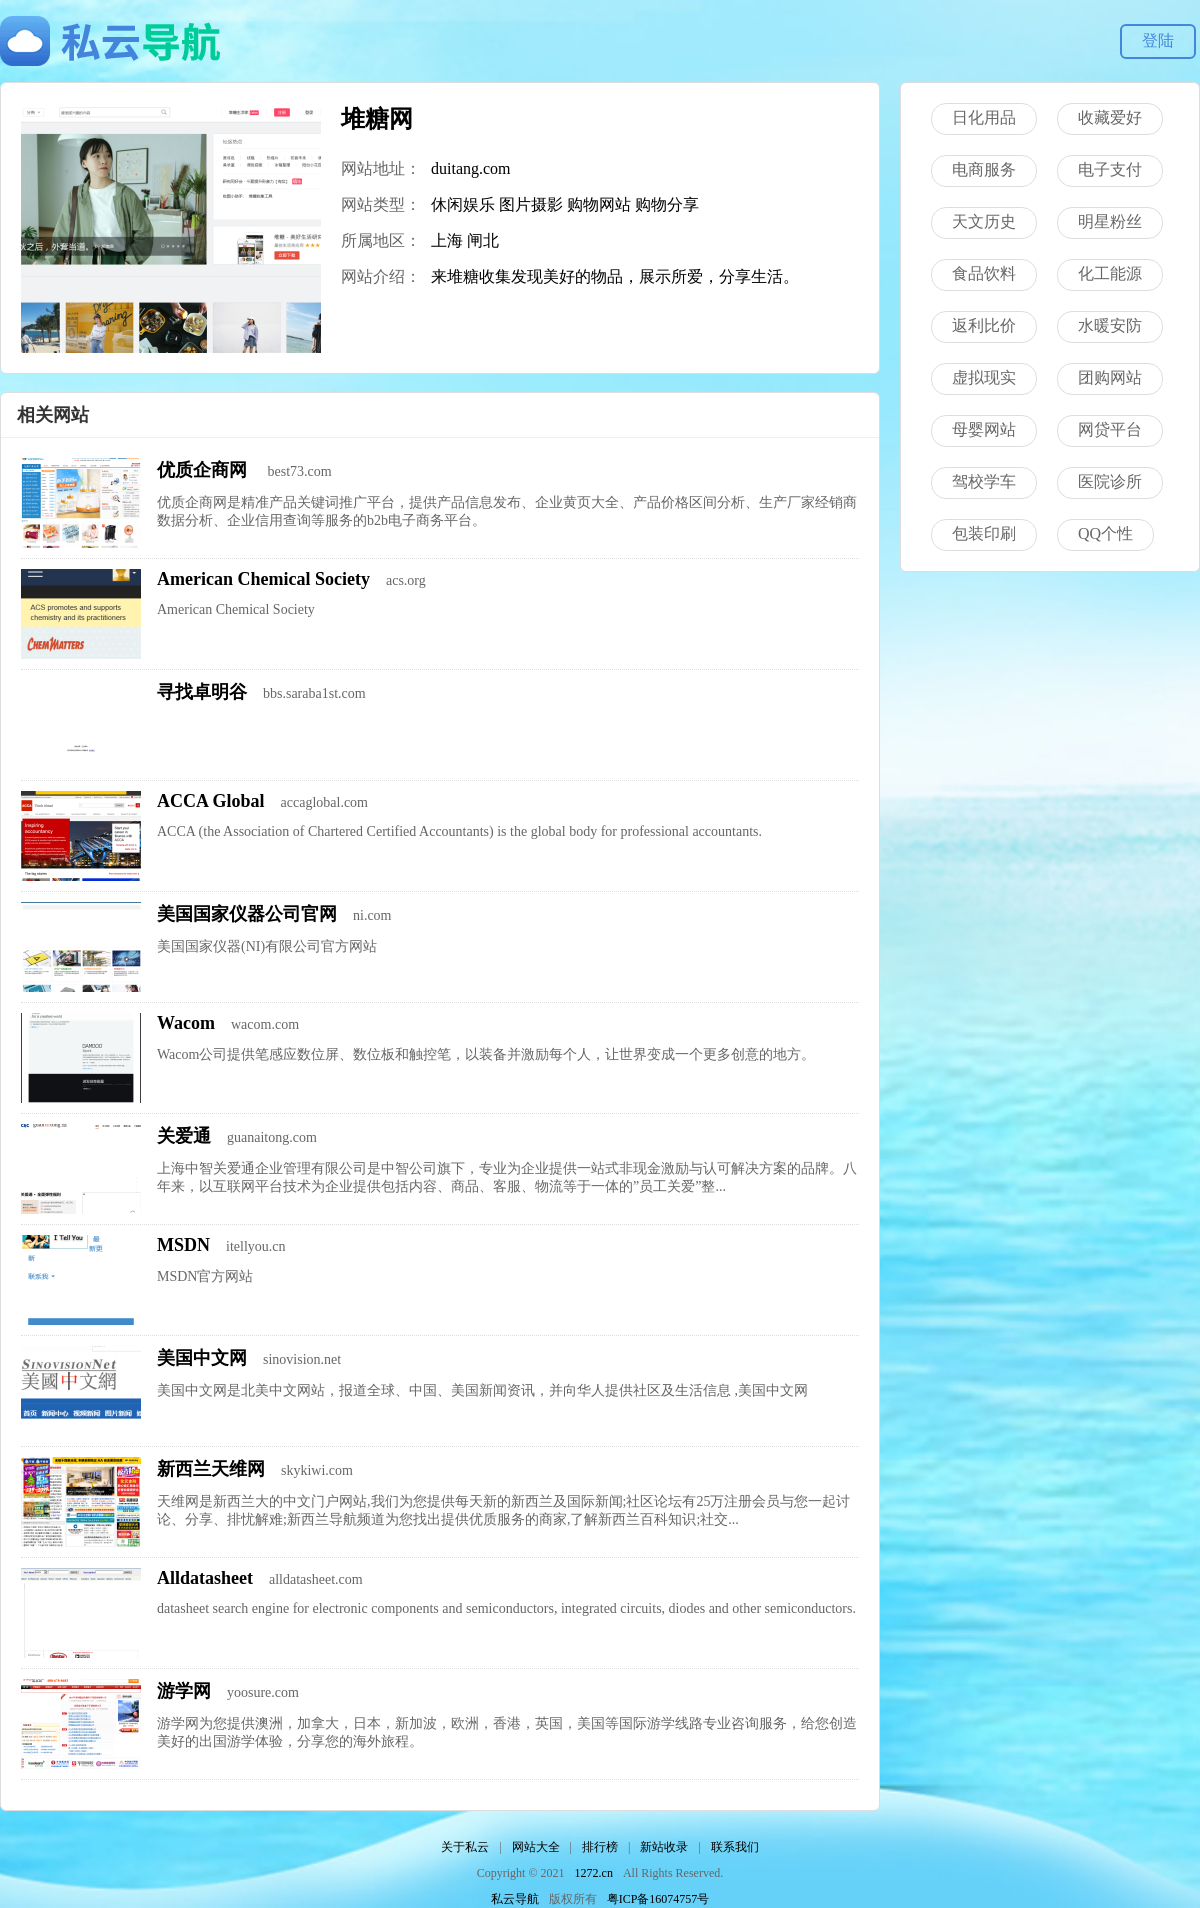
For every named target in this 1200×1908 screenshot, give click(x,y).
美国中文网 (202, 1358)
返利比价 (984, 325)
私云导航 (515, 1899)
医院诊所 (1110, 481)
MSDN (183, 1245)
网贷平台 (1110, 429)
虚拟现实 (984, 377)
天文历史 (984, 221)
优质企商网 (204, 470)
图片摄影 (531, 204)
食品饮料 (984, 273)
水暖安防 (1110, 325)
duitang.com (471, 168)
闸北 (483, 240)
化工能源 (1110, 273)
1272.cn (594, 1873)
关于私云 (465, 1847)
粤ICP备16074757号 (658, 1899)
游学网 (184, 1691)
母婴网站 (984, 429)
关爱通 (184, 1136)
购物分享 (667, 204)
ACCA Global (211, 801)
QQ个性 (1105, 533)
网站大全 (536, 1847)
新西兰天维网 (211, 1469)
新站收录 (664, 1847)
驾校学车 (984, 481)
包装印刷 (984, 533)
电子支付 (1110, 169)
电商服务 (984, 169)
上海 (447, 240)
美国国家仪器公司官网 (247, 914)
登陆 (1158, 40)
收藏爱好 (1110, 117)
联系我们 (735, 1847)
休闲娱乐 (463, 204)
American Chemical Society (263, 579)
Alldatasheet (205, 1578)
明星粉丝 (1110, 221)
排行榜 (600, 1847)
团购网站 (1110, 377)
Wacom (186, 1023)
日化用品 (984, 117)
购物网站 (599, 204)
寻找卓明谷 (202, 692)
